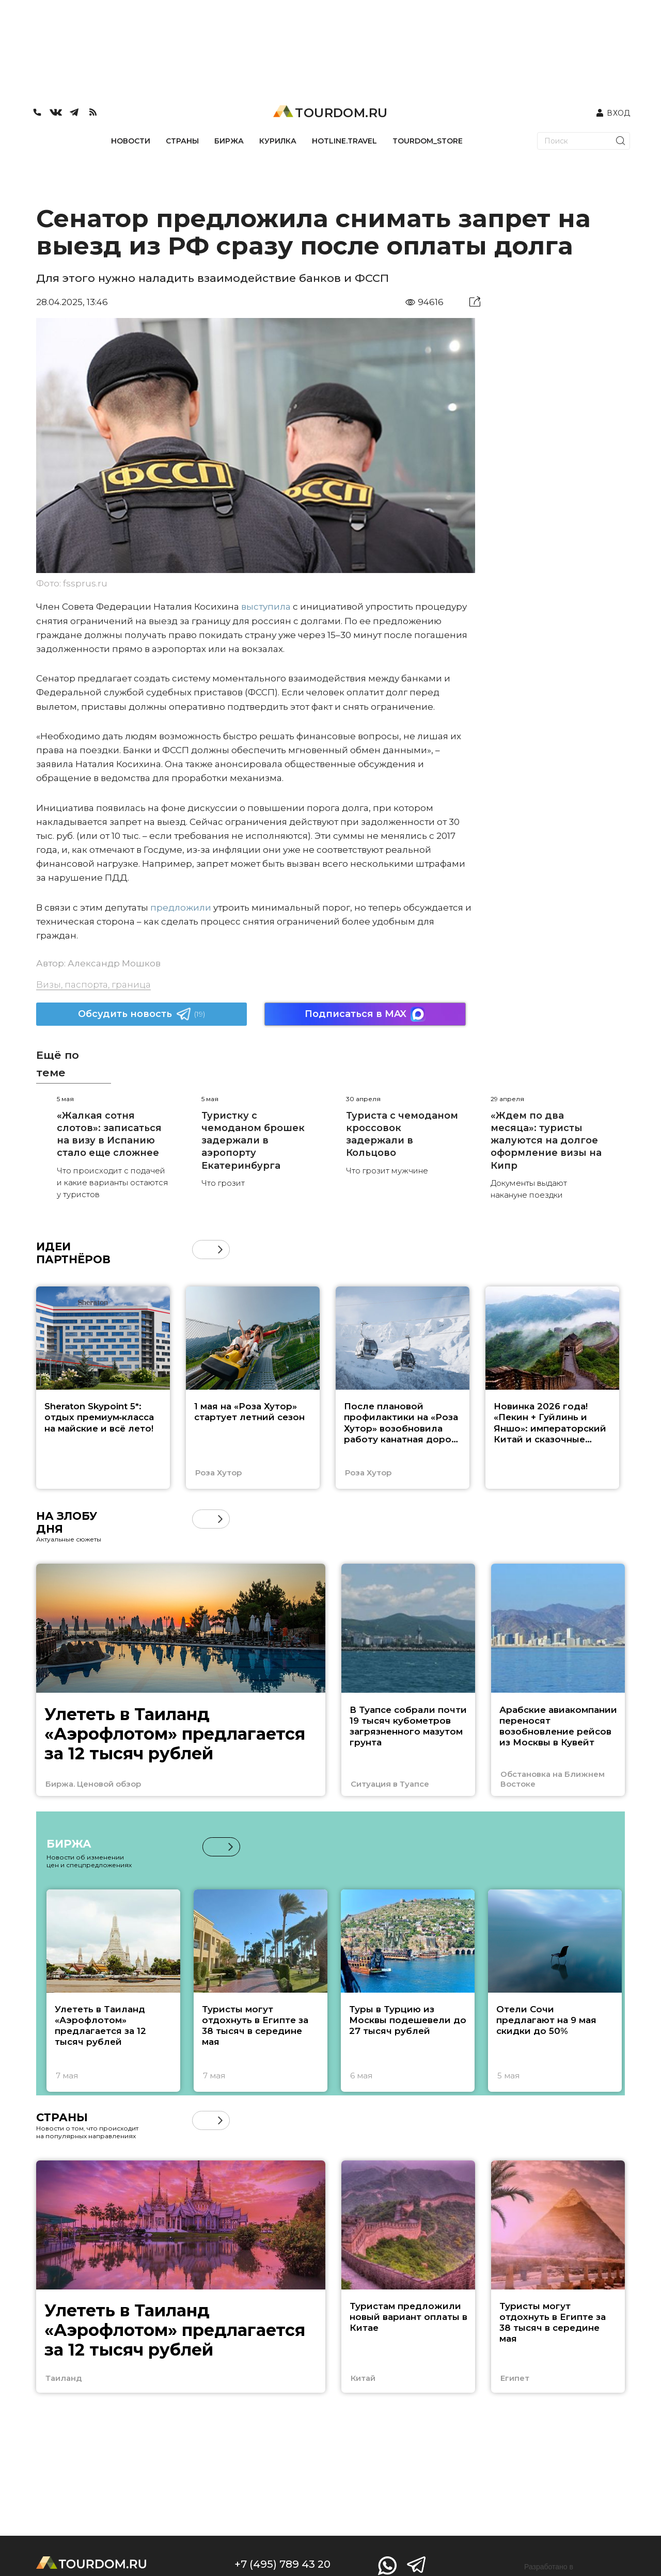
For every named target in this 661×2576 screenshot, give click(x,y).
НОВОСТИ (130, 141)
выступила (266, 606)
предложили (180, 907)
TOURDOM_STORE (427, 141)
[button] (220, 1249)
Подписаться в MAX (365, 1014)
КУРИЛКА (277, 141)
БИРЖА (229, 141)
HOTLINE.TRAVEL (344, 141)
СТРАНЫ (182, 141)
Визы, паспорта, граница (93, 984)
